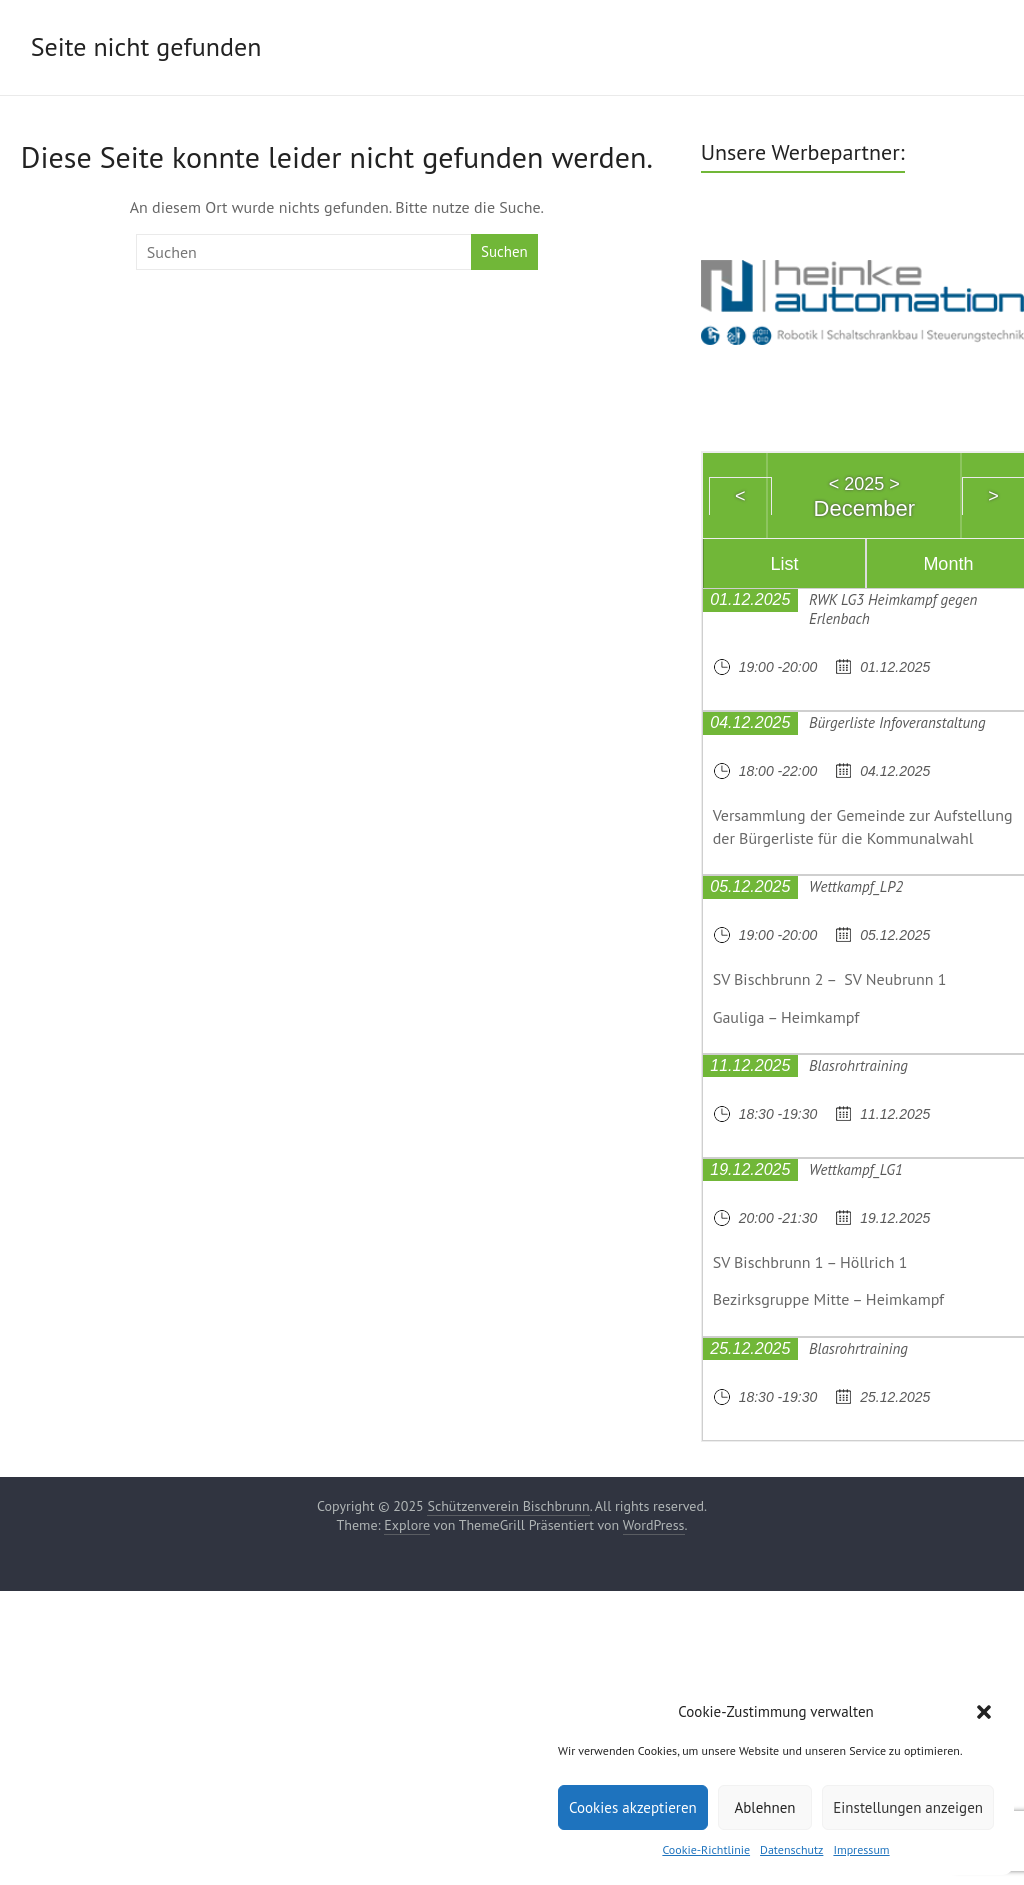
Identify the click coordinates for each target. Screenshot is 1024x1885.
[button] (984, 1712)
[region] (862, 299)
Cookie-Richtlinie (706, 1849)
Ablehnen (764, 1807)
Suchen (504, 251)
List (784, 564)
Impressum (861, 1849)
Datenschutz (791, 1849)
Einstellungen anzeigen (908, 1807)
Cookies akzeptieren (633, 1807)
